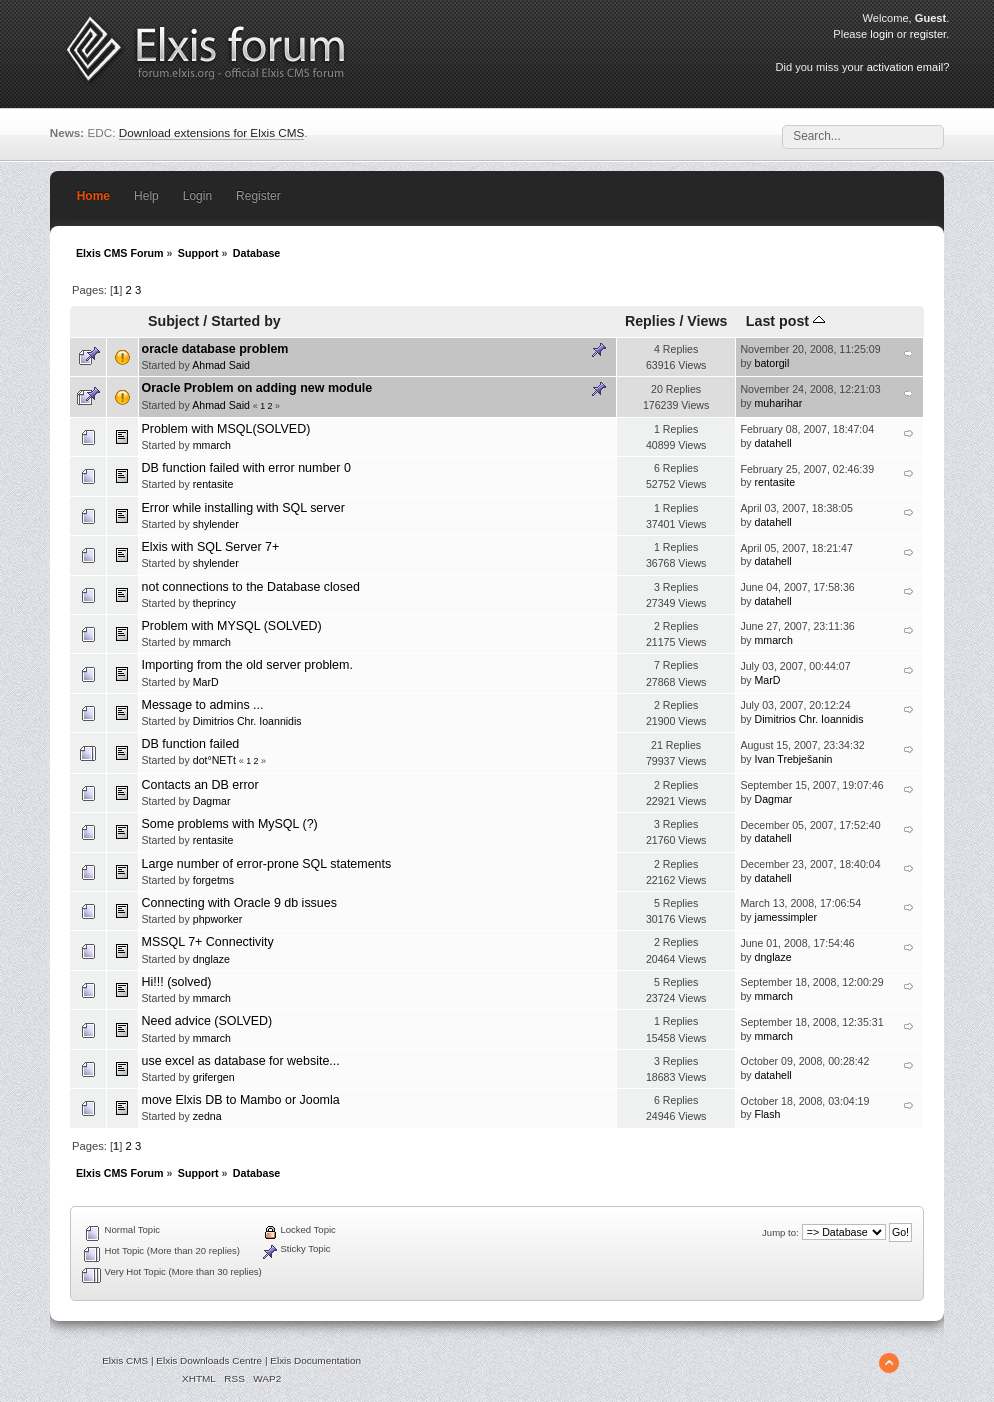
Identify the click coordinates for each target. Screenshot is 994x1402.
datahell (773, 443)
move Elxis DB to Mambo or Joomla (241, 1100)
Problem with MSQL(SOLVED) (226, 429)
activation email (905, 67)
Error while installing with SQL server (243, 508)
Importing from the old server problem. (247, 665)
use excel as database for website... (241, 1061)
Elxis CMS (125, 1360)
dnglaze (211, 959)
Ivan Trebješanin (794, 759)
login (881, 34)
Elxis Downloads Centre (209, 1360)
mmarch (212, 445)
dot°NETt (214, 760)
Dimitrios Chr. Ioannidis (247, 721)
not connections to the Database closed (251, 587)
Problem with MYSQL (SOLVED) (232, 626)
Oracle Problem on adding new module (257, 388)
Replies (650, 321)
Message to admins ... (203, 705)
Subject (173, 321)
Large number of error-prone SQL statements (267, 864)
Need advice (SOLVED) (207, 1021)
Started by (246, 321)
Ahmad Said (221, 365)
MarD (206, 682)
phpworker (217, 919)
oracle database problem (215, 349)
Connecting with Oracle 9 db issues (239, 903)
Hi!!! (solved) (177, 982)
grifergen (214, 1077)
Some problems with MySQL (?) (230, 824)
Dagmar (212, 801)
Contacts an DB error (200, 785)
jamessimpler (786, 917)
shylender (216, 524)
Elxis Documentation (315, 1360)
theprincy (214, 603)
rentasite (213, 484)
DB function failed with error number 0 (246, 468)
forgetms (213, 880)
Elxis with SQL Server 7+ (211, 547)
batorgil (772, 363)
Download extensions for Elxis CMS (212, 132)
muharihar (779, 403)
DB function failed (191, 744)
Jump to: (780, 1232)
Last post (785, 321)
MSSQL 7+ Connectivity (208, 942)
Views (707, 321)
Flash (768, 1114)
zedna (207, 1116)
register (928, 34)
